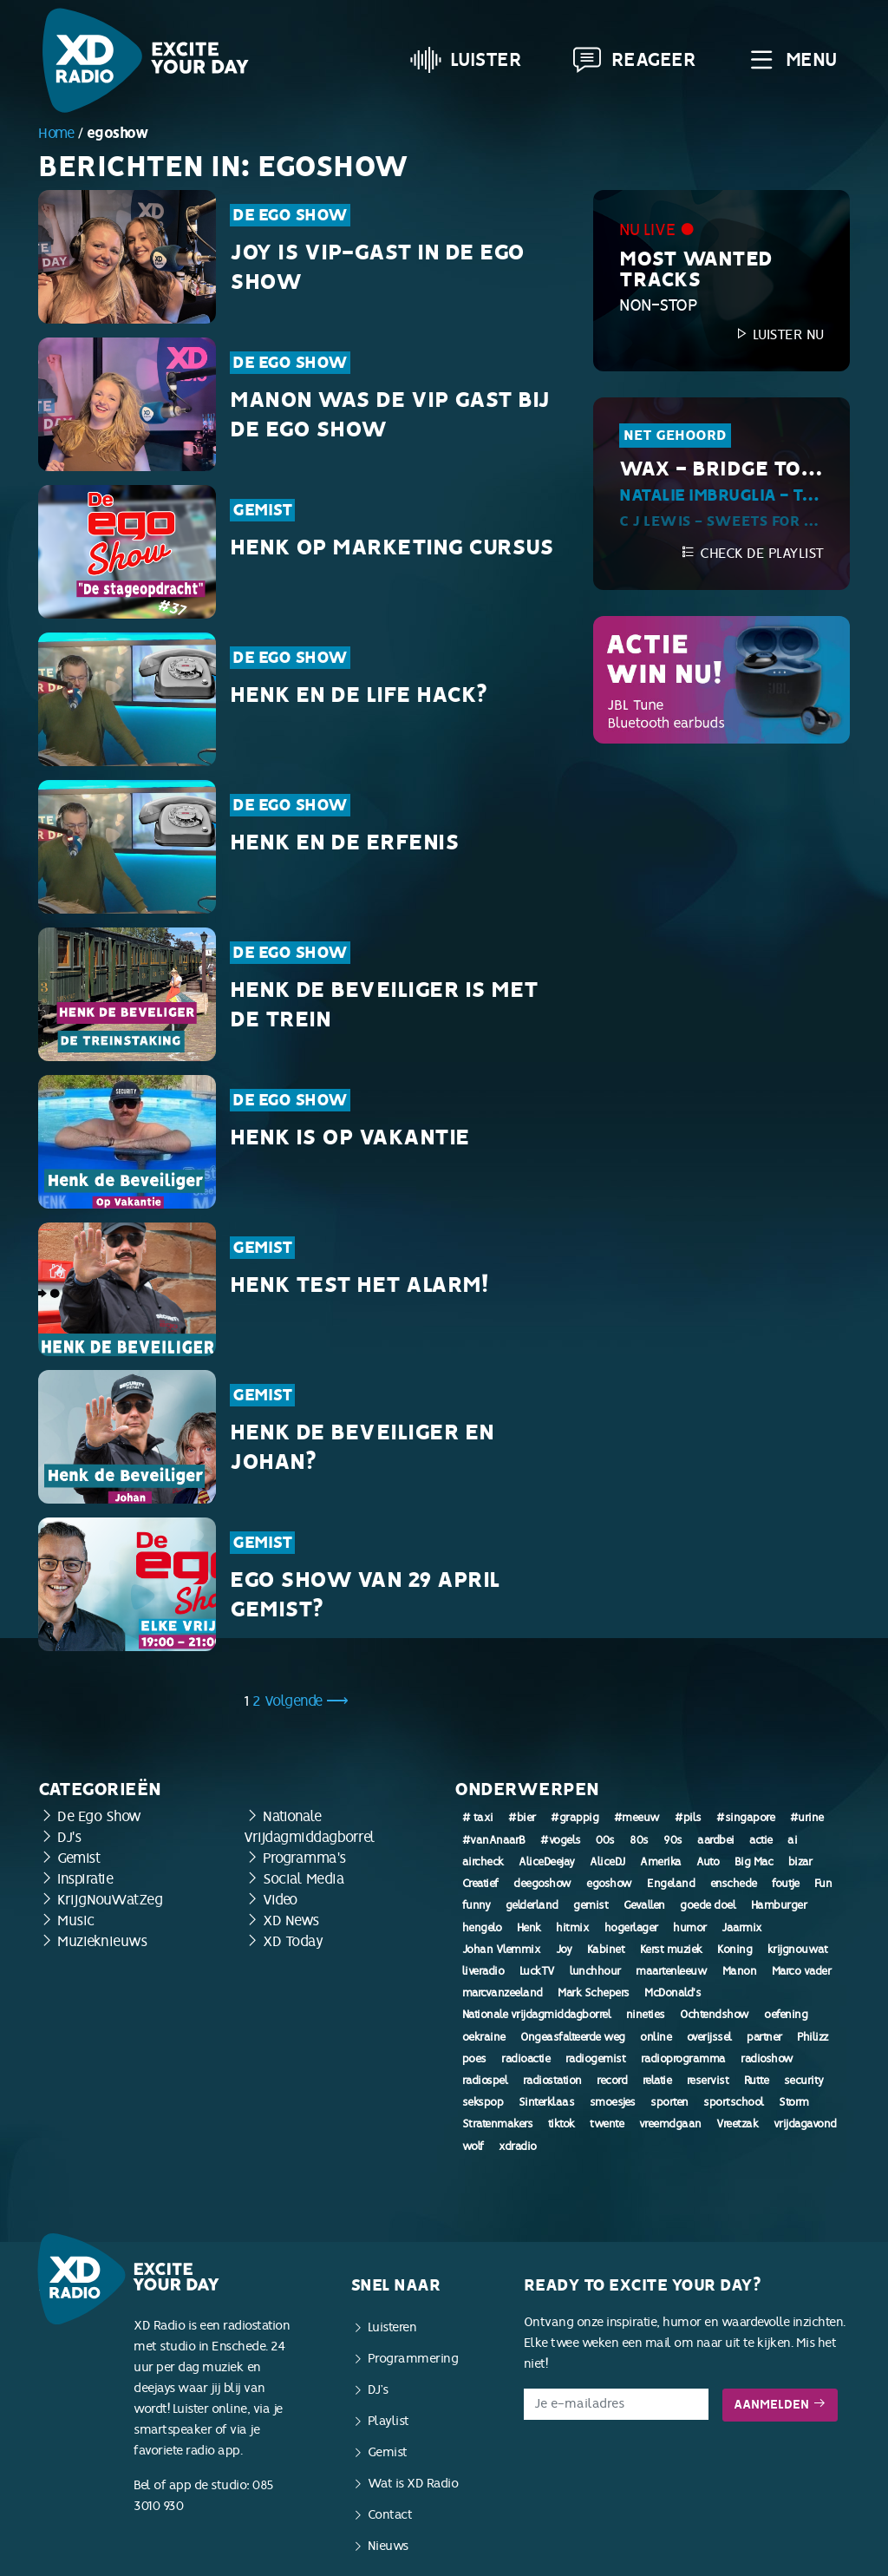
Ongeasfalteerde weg (572, 2037)
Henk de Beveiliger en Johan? (362, 1447)
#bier (522, 1818)
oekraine (484, 2037)
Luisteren (392, 2327)
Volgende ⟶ (306, 1701)
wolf (473, 2146)
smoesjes (613, 2102)
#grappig (574, 1818)
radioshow (767, 2059)
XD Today (293, 1941)
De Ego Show (290, 215)
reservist (708, 2081)
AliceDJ (607, 1862)
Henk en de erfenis (344, 842)
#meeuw (637, 1818)
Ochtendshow (714, 2015)
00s (605, 1840)
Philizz (812, 2037)
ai (792, 1840)
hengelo (482, 1928)
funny (476, 1905)
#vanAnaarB (494, 1840)
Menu (791, 59)
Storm (794, 2102)
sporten (669, 2102)
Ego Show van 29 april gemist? (365, 1594)
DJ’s (378, 2390)
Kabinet (606, 1950)
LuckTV (537, 1971)
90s (672, 1840)
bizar (800, 1862)
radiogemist (595, 2059)
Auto (707, 1862)
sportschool (733, 2102)
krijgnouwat (797, 1950)
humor (690, 1928)
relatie (657, 2081)
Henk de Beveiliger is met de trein (384, 1004)
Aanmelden (780, 2404)
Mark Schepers (594, 1993)
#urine (807, 1818)
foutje (785, 1884)
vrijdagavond (805, 2124)
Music (76, 1920)
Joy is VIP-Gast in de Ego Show (377, 267)
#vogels (560, 1840)
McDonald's (672, 1993)
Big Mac (754, 1862)
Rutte (756, 2081)
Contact (390, 2515)
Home (56, 133)
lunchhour (595, 1971)
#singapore (745, 1818)
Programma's (304, 1858)
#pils (688, 1818)
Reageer (633, 59)
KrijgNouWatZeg (109, 1900)
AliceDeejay (547, 1862)
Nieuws (388, 2546)
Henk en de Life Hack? (358, 695)
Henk (529, 1928)
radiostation (552, 2081)
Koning (734, 1950)
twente (607, 2124)
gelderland (532, 1905)
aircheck (483, 1862)
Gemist (262, 510)
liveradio (483, 1971)
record (612, 2081)
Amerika (661, 1862)
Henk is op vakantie (350, 1137)
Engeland (671, 1884)
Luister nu (779, 334)
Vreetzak (737, 2124)
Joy (564, 1950)
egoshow (609, 1884)
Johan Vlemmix (501, 1950)
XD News (291, 1920)
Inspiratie (85, 1879)
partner (764, 2037)
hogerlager (631, 1928)
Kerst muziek (671, 1950)
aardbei (716, 1840)
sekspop (483, 2102)
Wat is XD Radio (413, 2483)
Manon (739, 1971)
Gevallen (644, 1905)
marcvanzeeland (502, 1993)
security (804, 2081)
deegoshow (542, 1884)
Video (280, 1900)
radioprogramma (683, 2059)
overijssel (709, 2037)
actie (761, 1840)
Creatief (480, 1884)
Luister (466, 59)
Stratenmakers (497, 2124)
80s (639, 1840)
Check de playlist (752, 553)
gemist (590, 1905)
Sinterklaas (547, 2102)
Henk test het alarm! (358, 1285)
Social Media (303, 1879)
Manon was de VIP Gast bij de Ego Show (390, 414)
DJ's (69, 1837)
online (655, 2037)
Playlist (388, 2421)
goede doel (707, 1905)
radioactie (525, 2059)
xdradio (518, 2146)
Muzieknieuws (102, 1941)
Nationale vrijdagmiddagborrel (536, 2015)
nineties (645, 2015)
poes (474, 2059)
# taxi (477, 1818)
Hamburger (779, 1905)
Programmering (413, 2358)
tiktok (561, 2124)
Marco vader (802, 1971)
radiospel (485, 2081)
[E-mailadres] (616, 2404)
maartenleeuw (671, 1971)
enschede (733, 1884)
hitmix (572, 1928)
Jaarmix (742, 1928)
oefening (785, 2015)
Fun (823, 1884)
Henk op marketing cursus (391, 547)
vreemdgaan (670, 2124)
